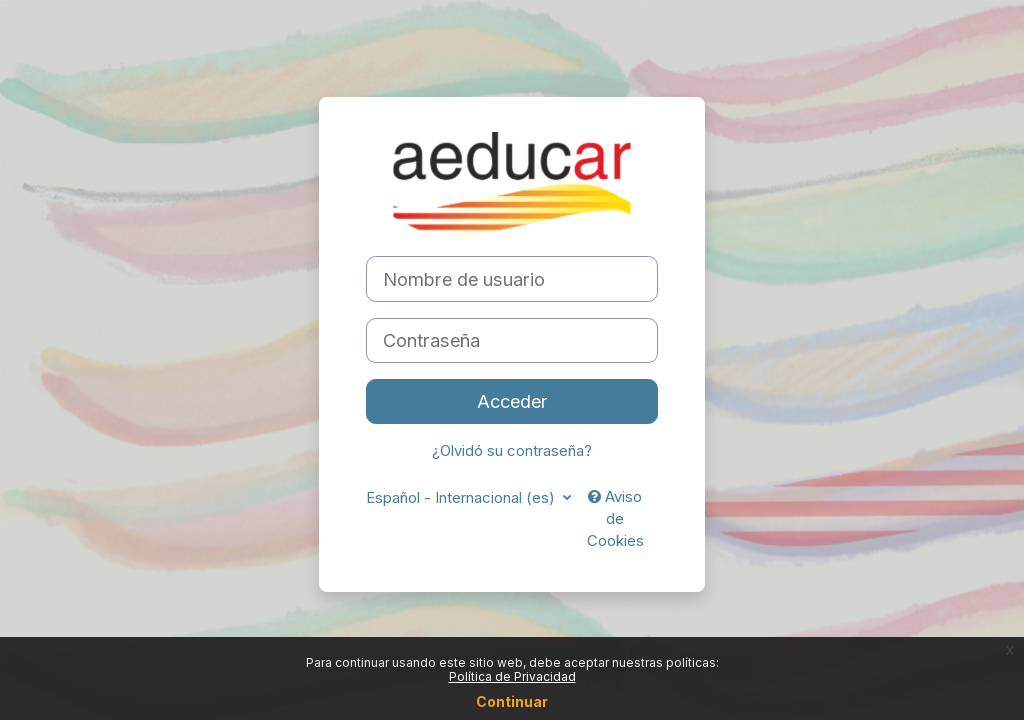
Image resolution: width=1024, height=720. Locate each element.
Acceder (512, 401)
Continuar (512, 701)
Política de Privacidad (512, 676)
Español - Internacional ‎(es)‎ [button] (462, 498)
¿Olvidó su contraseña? (512, 451)
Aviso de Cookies (615, 519)
